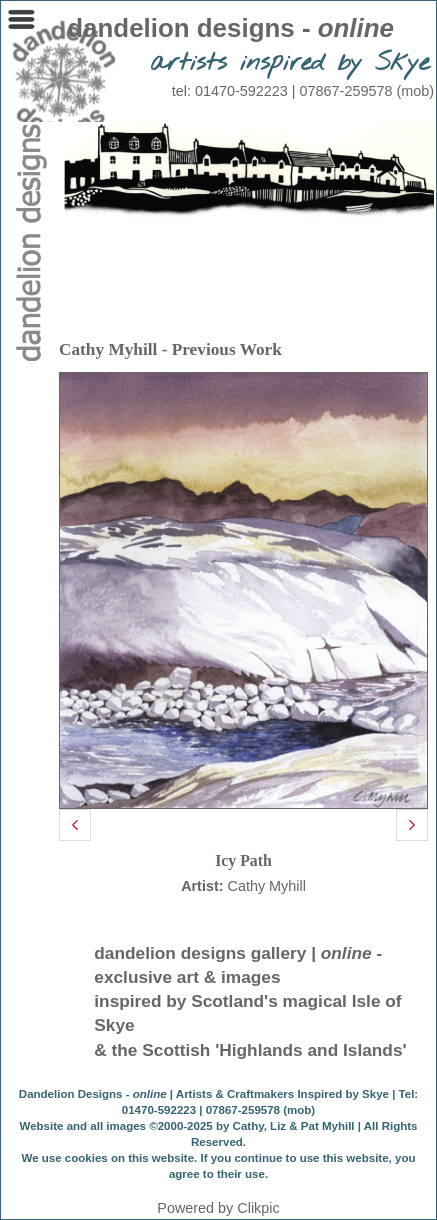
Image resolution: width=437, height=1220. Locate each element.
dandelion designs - (230, 28)
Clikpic (258, 1208)
